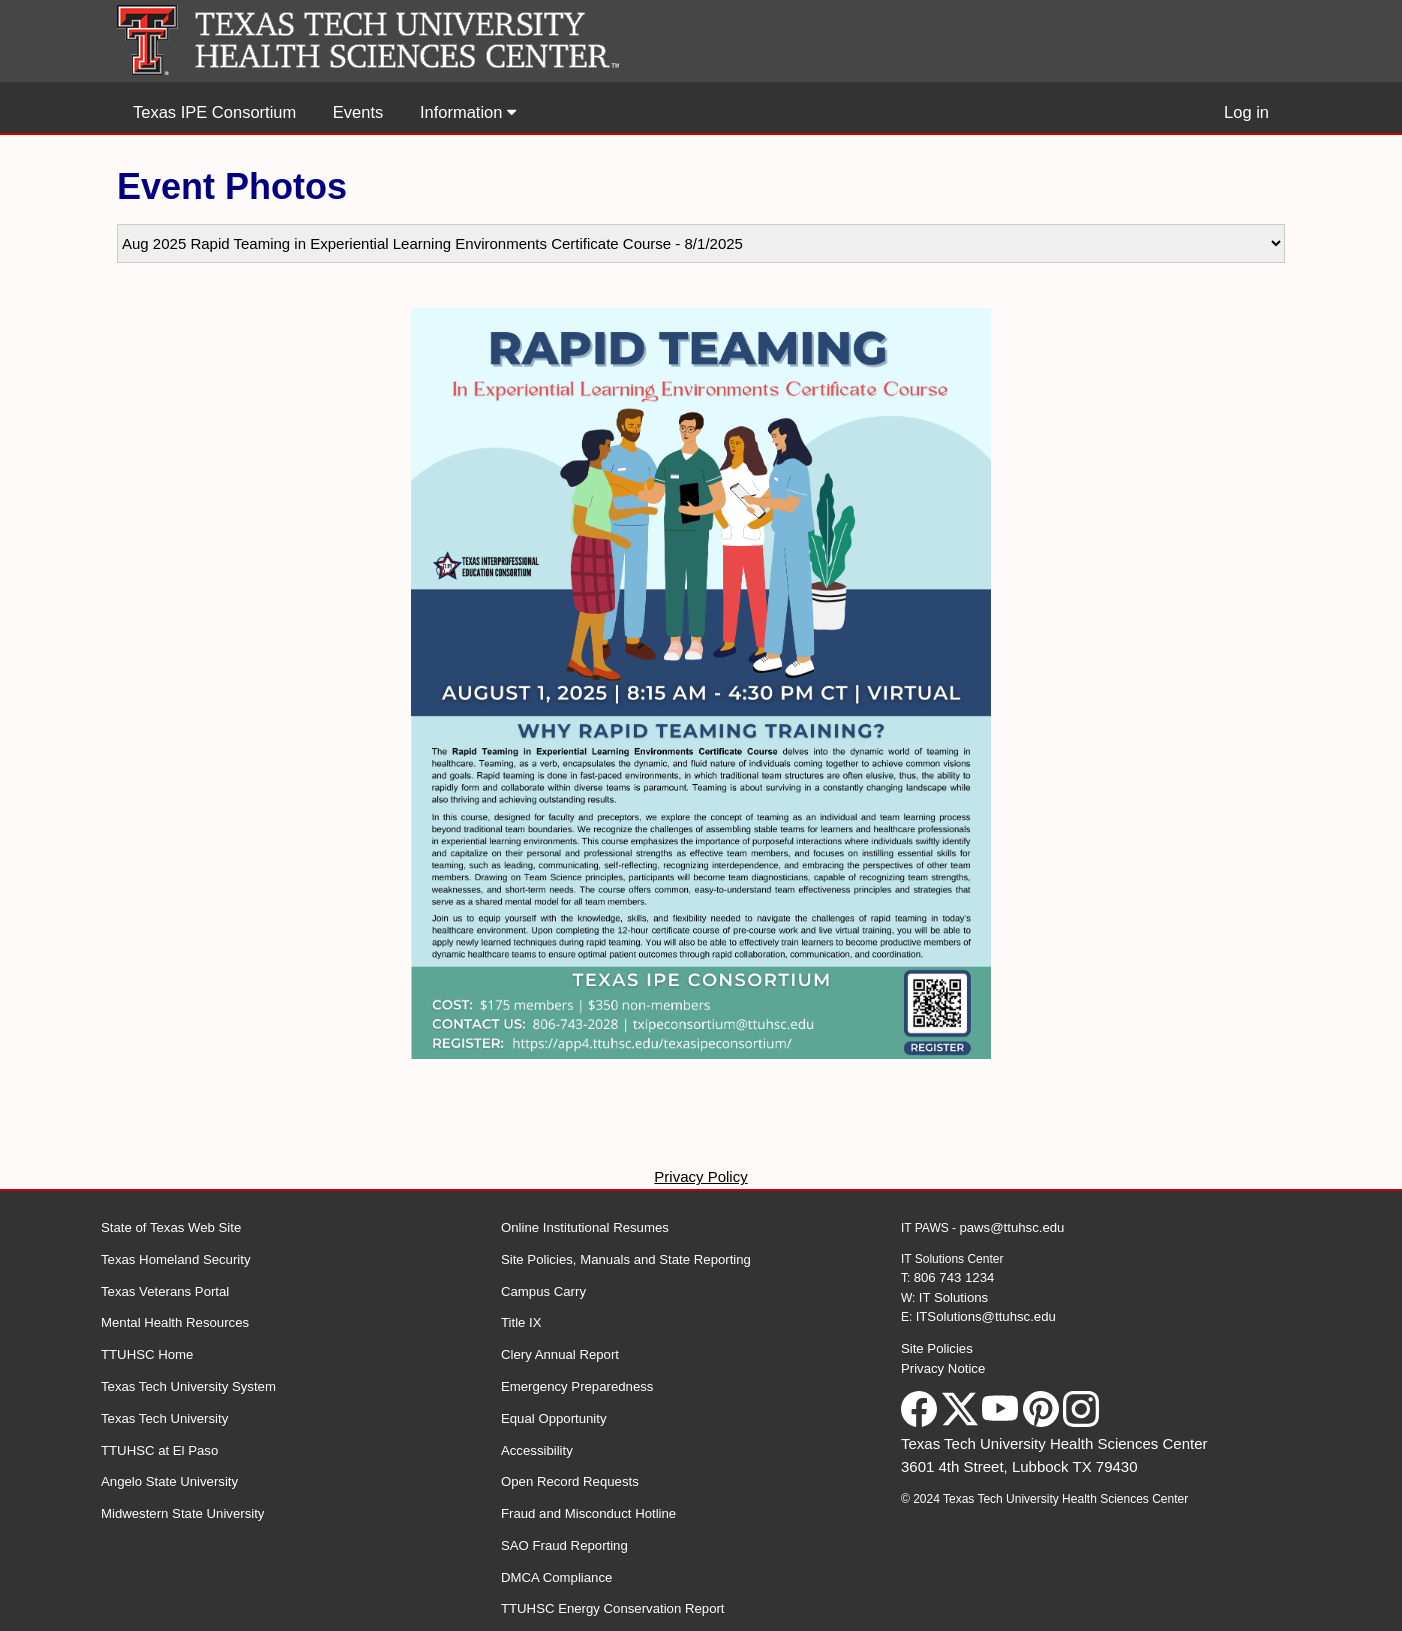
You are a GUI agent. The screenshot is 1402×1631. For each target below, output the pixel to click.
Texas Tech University (164, 1418)
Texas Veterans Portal (165, 1291)
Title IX (521, 1322)
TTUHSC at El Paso (159, 1450)
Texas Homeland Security (176, 1259)
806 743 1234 (954, 1277)
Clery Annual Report (560, 1354)
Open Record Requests (570, 1481)
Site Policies (937, 1348)
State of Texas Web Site (171, 1227)
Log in (1246, 112)
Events (358, 112)
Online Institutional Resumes (585, 1227)
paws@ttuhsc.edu (1011, 1227)
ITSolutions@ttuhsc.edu (986, 1316)
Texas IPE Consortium (214, 112)
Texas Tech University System (188, 1386)
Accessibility (537, 1450)
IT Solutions (953, 1297)
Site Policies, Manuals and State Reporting (626, 1259)
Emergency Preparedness (577, 1386)
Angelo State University (169, 1481)
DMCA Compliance (556, 1577)
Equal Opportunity (554, 1418)
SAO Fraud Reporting (564, 1545)
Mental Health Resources (175, 1322)
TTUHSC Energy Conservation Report (613, 1608)
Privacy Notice (943, 1368)
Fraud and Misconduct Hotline (588, 1513)
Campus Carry (543, 1291)
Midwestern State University (182, 1513)
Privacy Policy (700, 1176)
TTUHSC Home (147, 1354)
